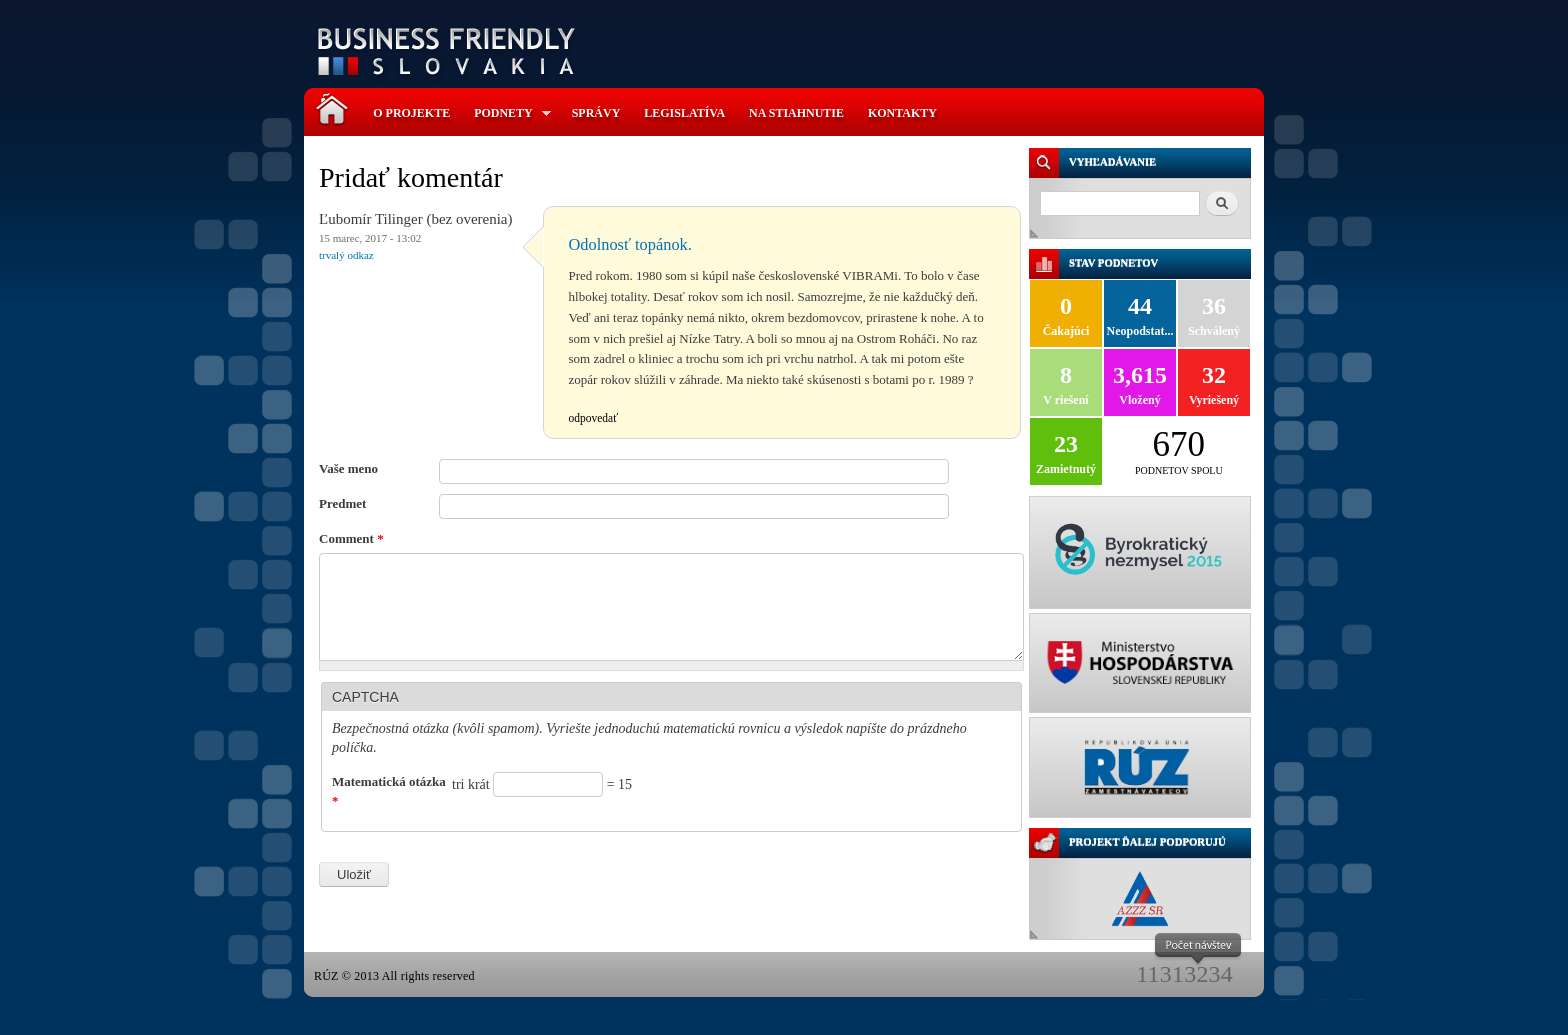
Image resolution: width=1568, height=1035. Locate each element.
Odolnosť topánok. (630, 244)
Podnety (506, 113)
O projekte (411, 113)
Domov (337, 99)
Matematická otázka (389, 791)
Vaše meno (348, 468)
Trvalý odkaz (346, 255)
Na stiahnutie (796, 113)
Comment (351, 538)
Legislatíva (684, 113)
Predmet (342, 503)
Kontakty (902, 113)
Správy (596, 113)
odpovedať (594, 418)
